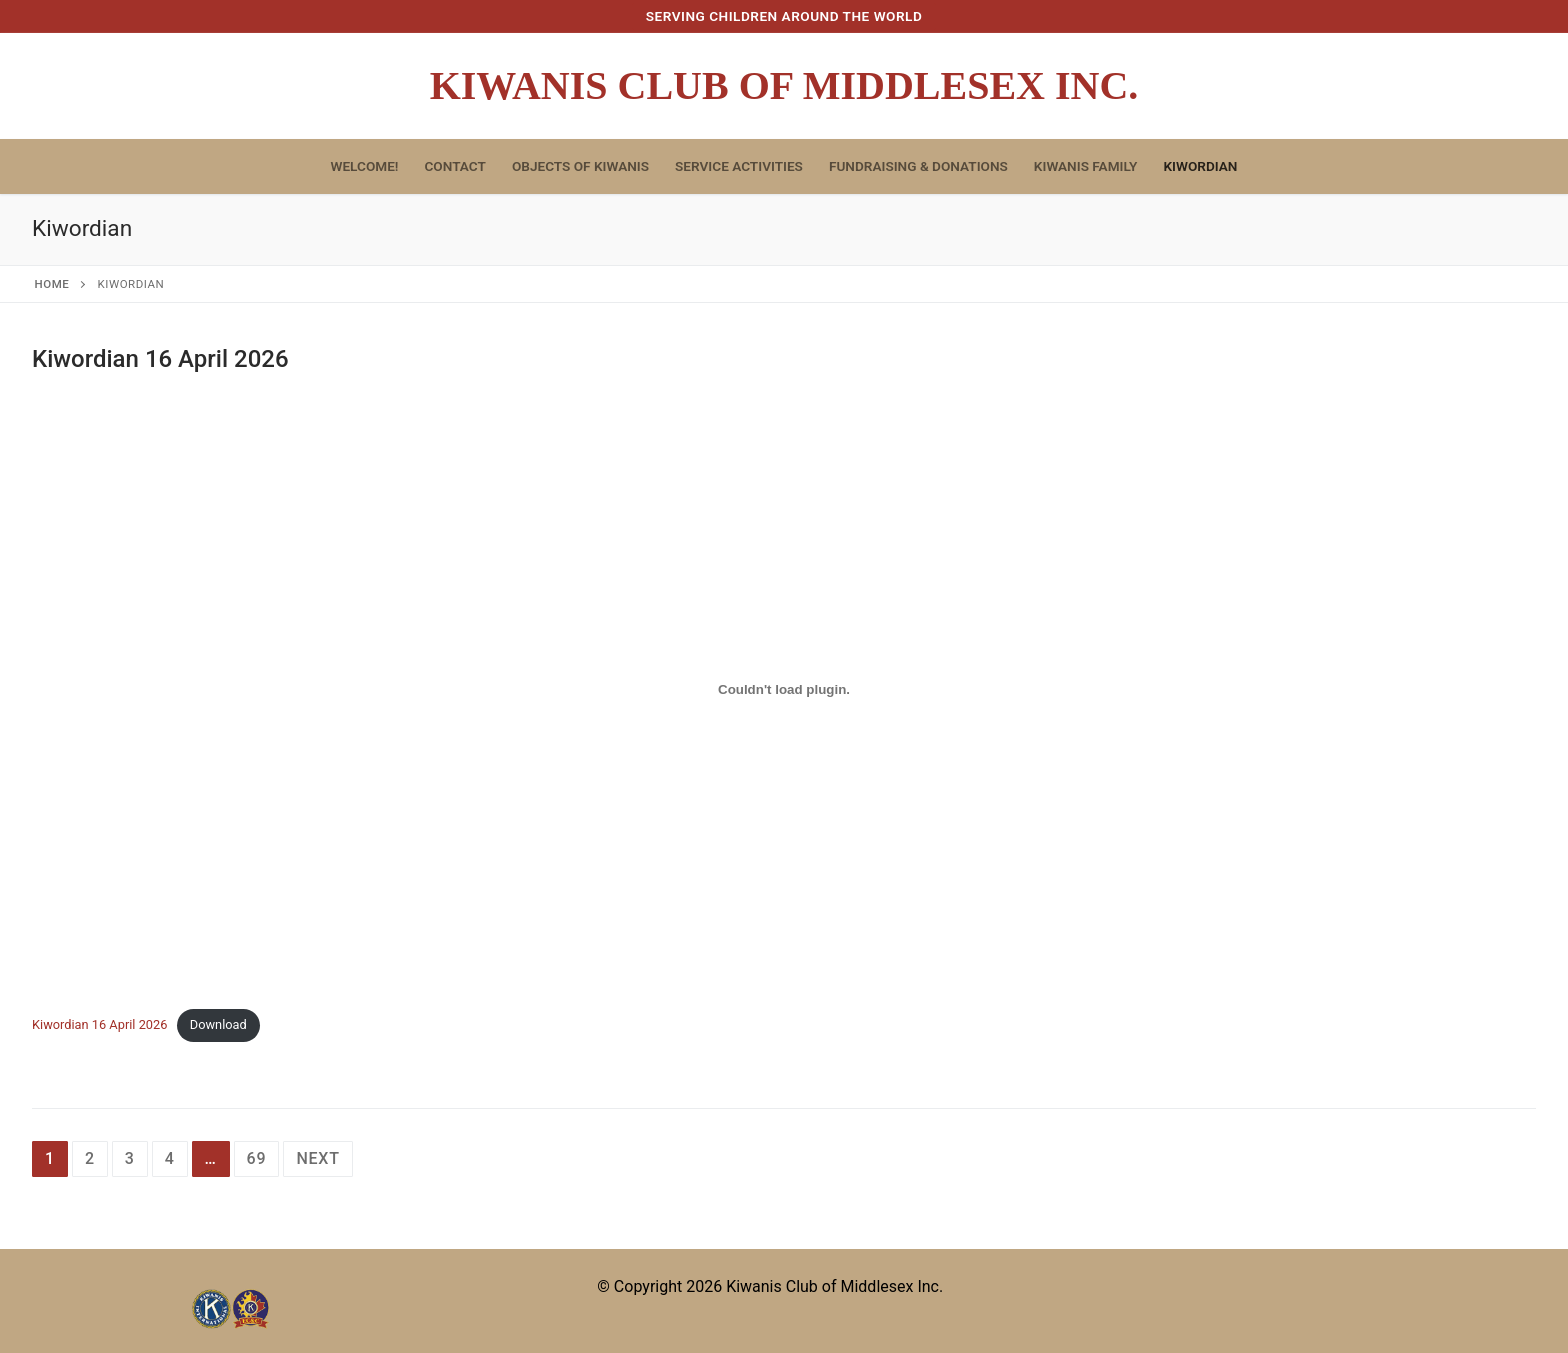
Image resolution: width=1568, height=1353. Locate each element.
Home (52, 284)
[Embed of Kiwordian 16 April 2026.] (784, 689)
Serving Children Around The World (784, 16)
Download (218, 1024)
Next (317, 1158)
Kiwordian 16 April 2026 (160, 359)
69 (257, 1158)
